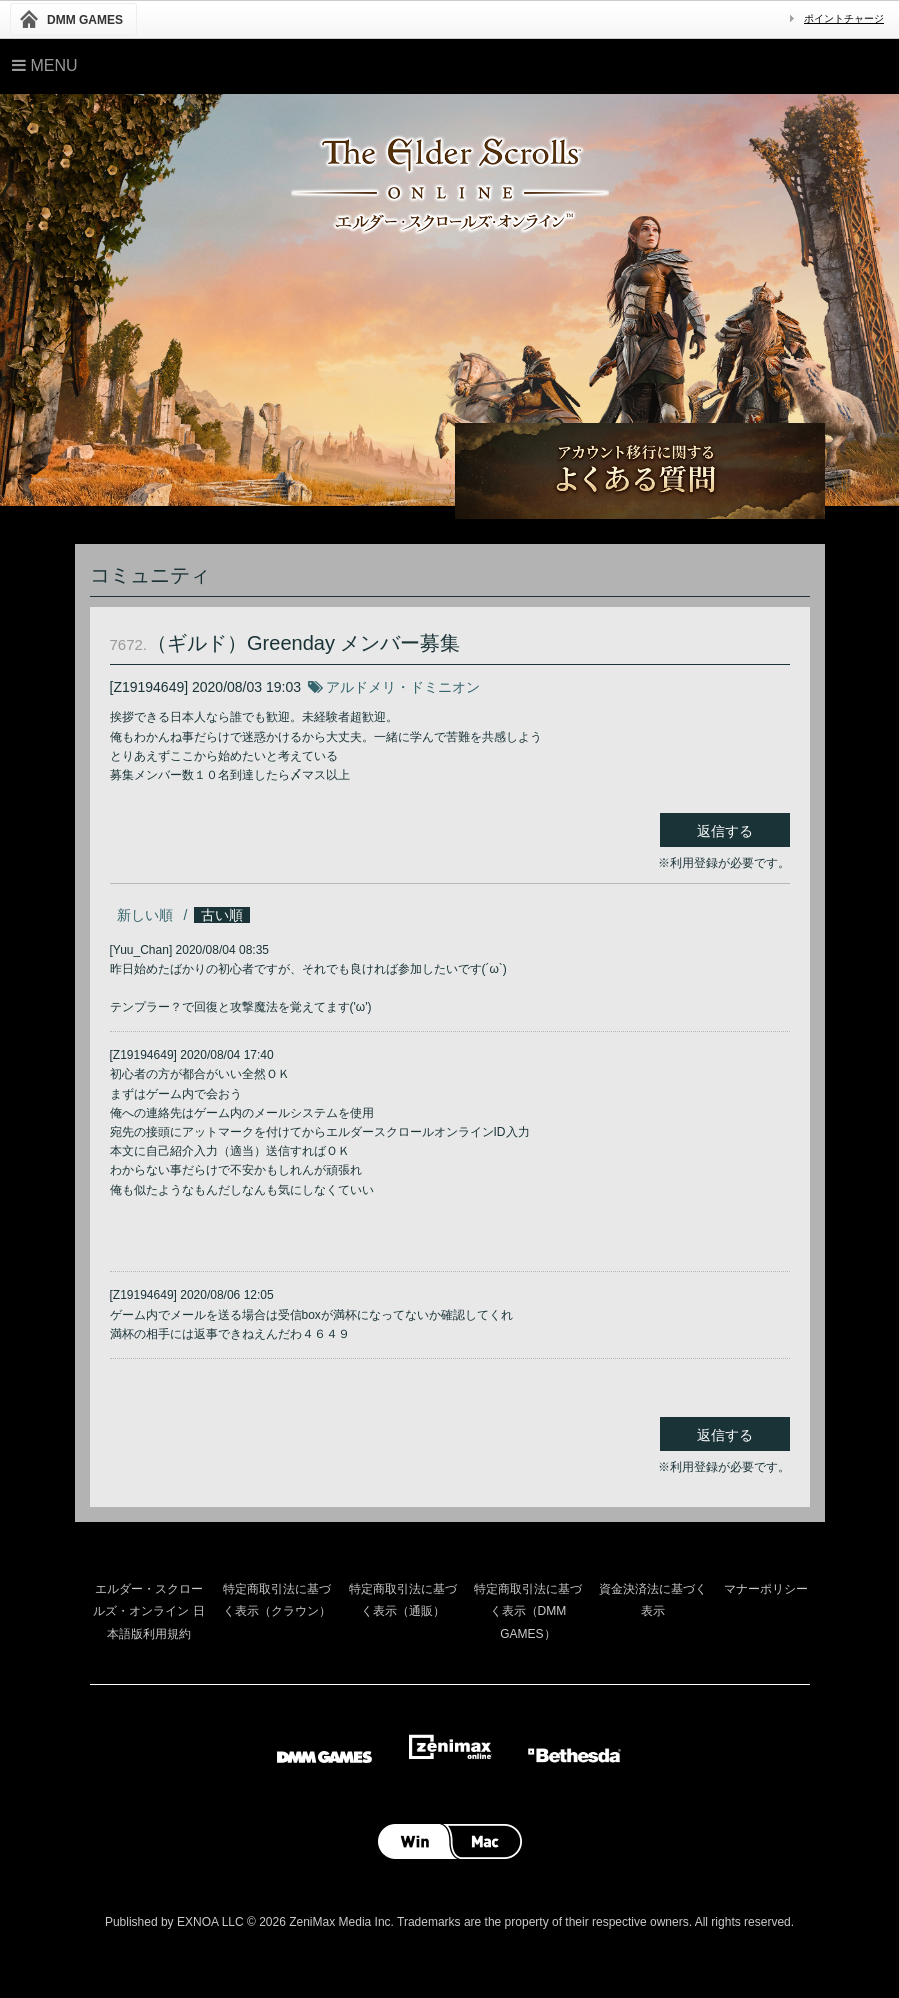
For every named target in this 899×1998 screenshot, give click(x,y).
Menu (45, 65)
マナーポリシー (766, 1589)
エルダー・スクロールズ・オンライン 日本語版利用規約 (148, 1611)
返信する (725, 831)
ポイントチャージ (844, 18)
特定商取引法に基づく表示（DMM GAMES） (528, 1611)
